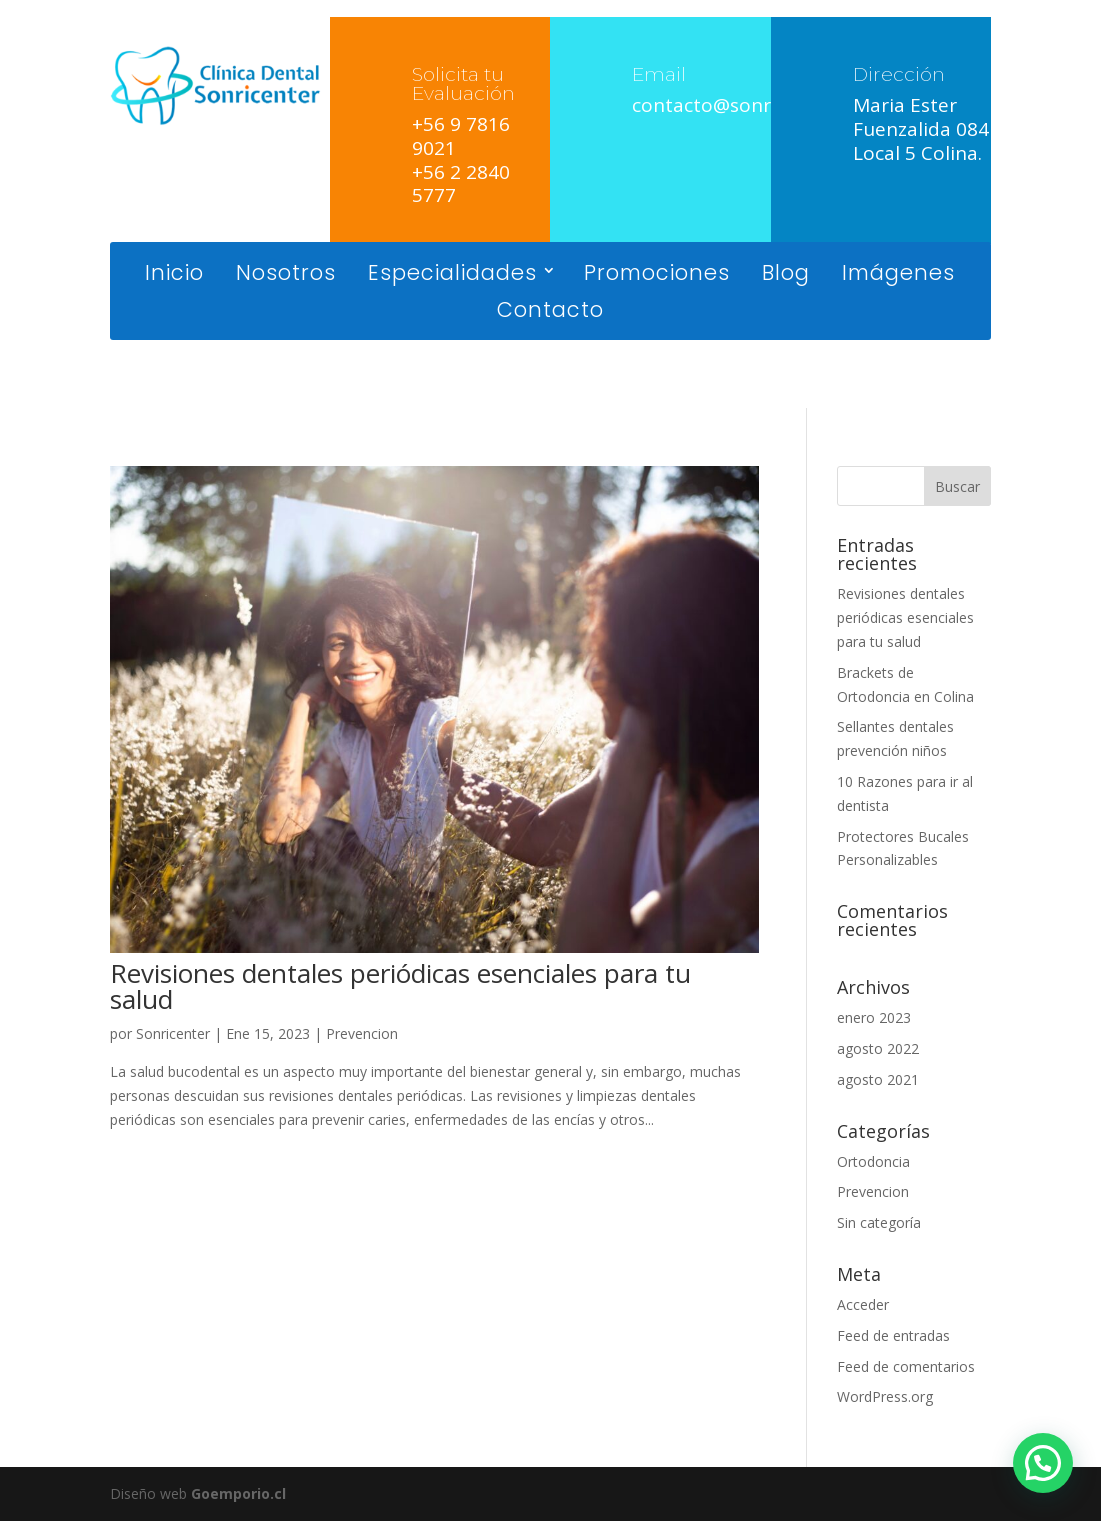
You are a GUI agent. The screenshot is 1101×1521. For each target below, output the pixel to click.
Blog (786, 274)
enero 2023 (874, 1017)
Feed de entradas (893, 1335)
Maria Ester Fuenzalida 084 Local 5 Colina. (921, 129)
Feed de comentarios (906, 1366)
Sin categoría (879, 1222)
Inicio (174, 274)
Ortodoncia (873, 1161)
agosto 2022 (878, 1048)
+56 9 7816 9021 (461, 136)
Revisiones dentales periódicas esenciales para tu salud (400, 986)
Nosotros (286, 274)
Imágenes (898, 274)
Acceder (863, 1304)
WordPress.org (885, 1396)
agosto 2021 (878, 1079)
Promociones (657, 274)
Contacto (550, 311)
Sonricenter (173, 1033)
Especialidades (452, 274)
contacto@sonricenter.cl (742, 105)
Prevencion (362, 1033)
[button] (1043, 1463)
